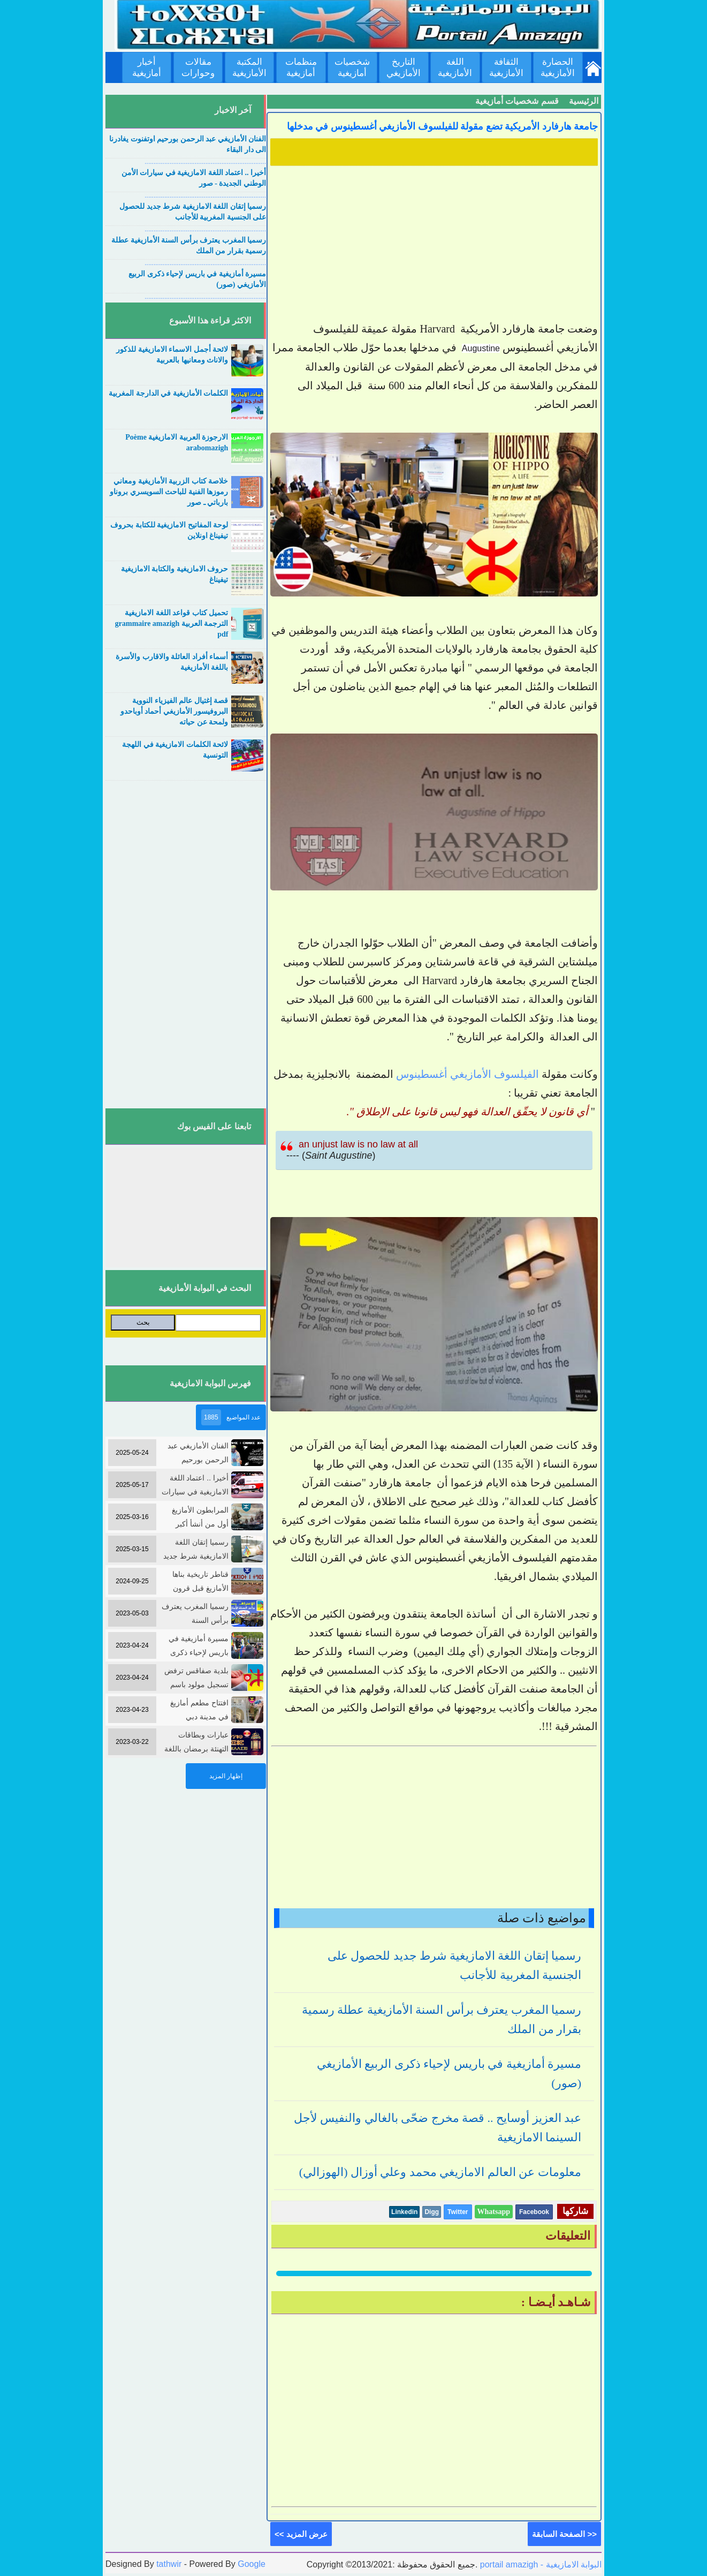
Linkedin (404, 2212)
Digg (431, 2212)
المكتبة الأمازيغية (249, 67)
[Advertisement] (434, 245)
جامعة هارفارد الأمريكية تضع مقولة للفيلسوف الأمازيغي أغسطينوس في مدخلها (442, 126)
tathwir (168, 2564)
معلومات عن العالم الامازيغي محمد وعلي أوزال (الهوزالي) (440, 2172)
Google (251, 2564)
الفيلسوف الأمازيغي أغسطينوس (467, 1074)
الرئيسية (583, 100)
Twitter (457, 2212)
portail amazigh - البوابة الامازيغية (539, 2564)
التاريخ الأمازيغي (403, 67)
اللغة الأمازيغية (455, 67)
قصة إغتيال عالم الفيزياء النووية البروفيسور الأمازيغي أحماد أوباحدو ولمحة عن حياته (174, 711)
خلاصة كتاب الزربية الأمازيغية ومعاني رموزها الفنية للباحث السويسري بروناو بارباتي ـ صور (169, 492)
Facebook (534, 2212)
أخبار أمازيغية (146, 67)
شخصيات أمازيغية (352, 67)
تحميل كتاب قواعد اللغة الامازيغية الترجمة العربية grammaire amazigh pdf (172, 623)
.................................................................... (205, 161)
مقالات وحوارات (198, 67)
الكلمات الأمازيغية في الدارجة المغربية (168, 393)
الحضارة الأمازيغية (558, 67)
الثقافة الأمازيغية (506, 67)
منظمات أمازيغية (301, 67)
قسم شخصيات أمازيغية (517, 100)
